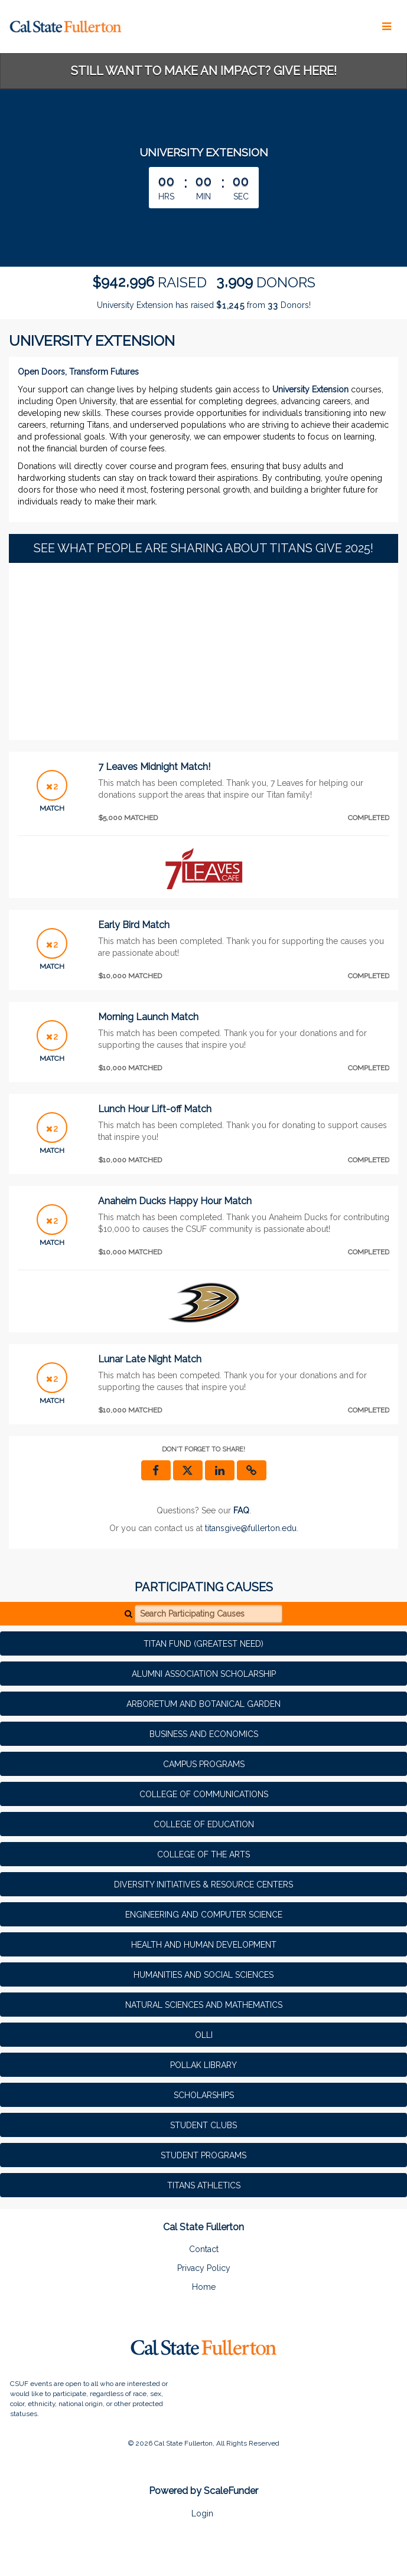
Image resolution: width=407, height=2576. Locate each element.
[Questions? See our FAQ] (241, 1510)
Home (204, 2287)
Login (202, 2513)
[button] (251, 1470)
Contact (204, 2249)
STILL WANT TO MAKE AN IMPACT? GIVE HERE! (204, 71)
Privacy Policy (203, 2268)
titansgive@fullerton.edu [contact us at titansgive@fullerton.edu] (251, 1528)
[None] (203, 681)
